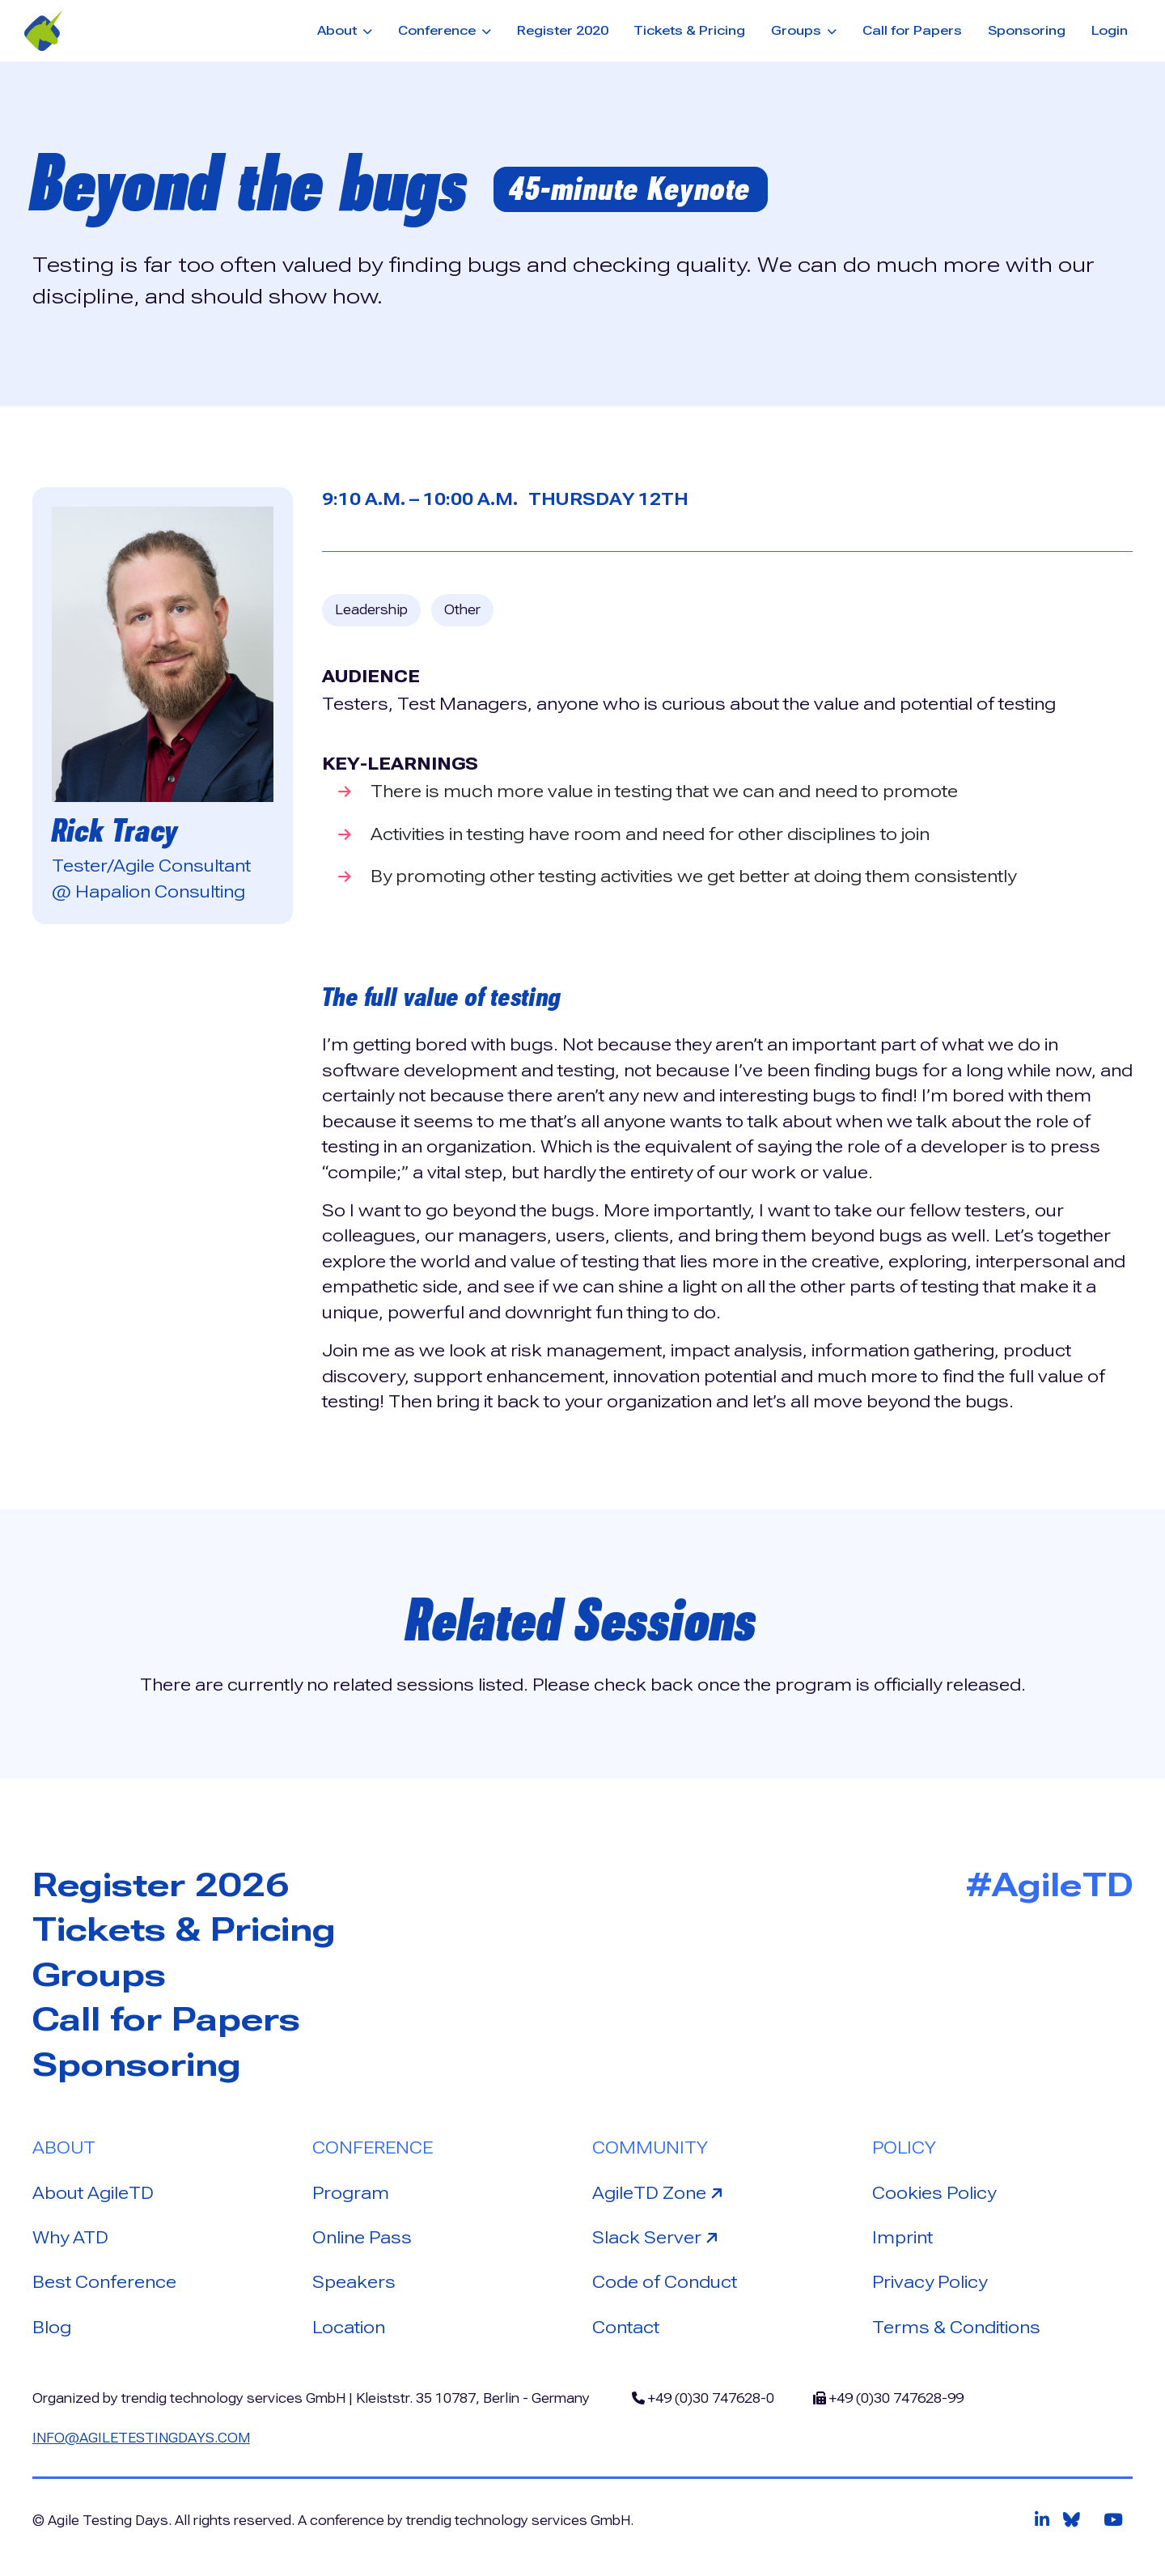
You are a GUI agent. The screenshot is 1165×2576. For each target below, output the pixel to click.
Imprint (902, 2237)
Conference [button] (438, 30)
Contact (625, 2327)
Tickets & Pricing (689, 30)
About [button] (338, 30)
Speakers (354, 2282)
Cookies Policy (934, 2193)
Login (1109, 30)
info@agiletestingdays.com (141, 2438)
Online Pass (362, 2237)
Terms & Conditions (956, 2327)
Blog (51, 2327)
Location (348, 2327)
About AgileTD (93, 2193)
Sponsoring (1026, 30)
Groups (99, 1975)
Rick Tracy (115, 831)
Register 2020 (562, 30)
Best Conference (104, 2282)
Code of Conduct (664, 2282)
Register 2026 (160, 1885)
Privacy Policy (929, 2282)
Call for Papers (912, 30)
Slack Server (657, 2236)
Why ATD (70, 2237)
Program (350, 2193)
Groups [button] (797, 30)
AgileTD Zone (659, 2192)
